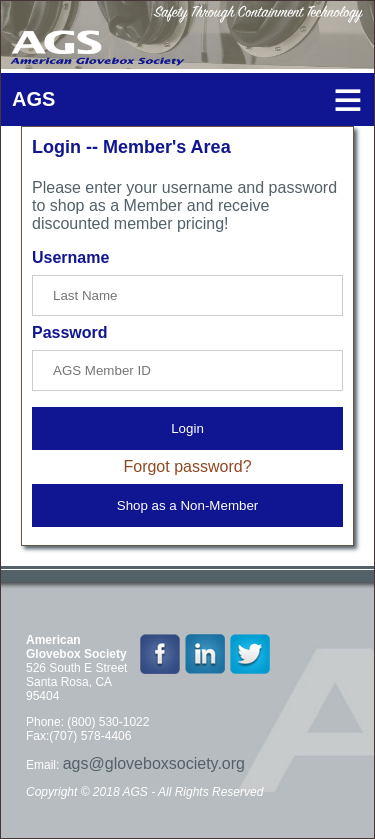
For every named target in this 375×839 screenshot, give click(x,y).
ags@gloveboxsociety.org (154, 763)
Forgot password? (187, 466)
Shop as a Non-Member (188, 505)
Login (187, 428)
